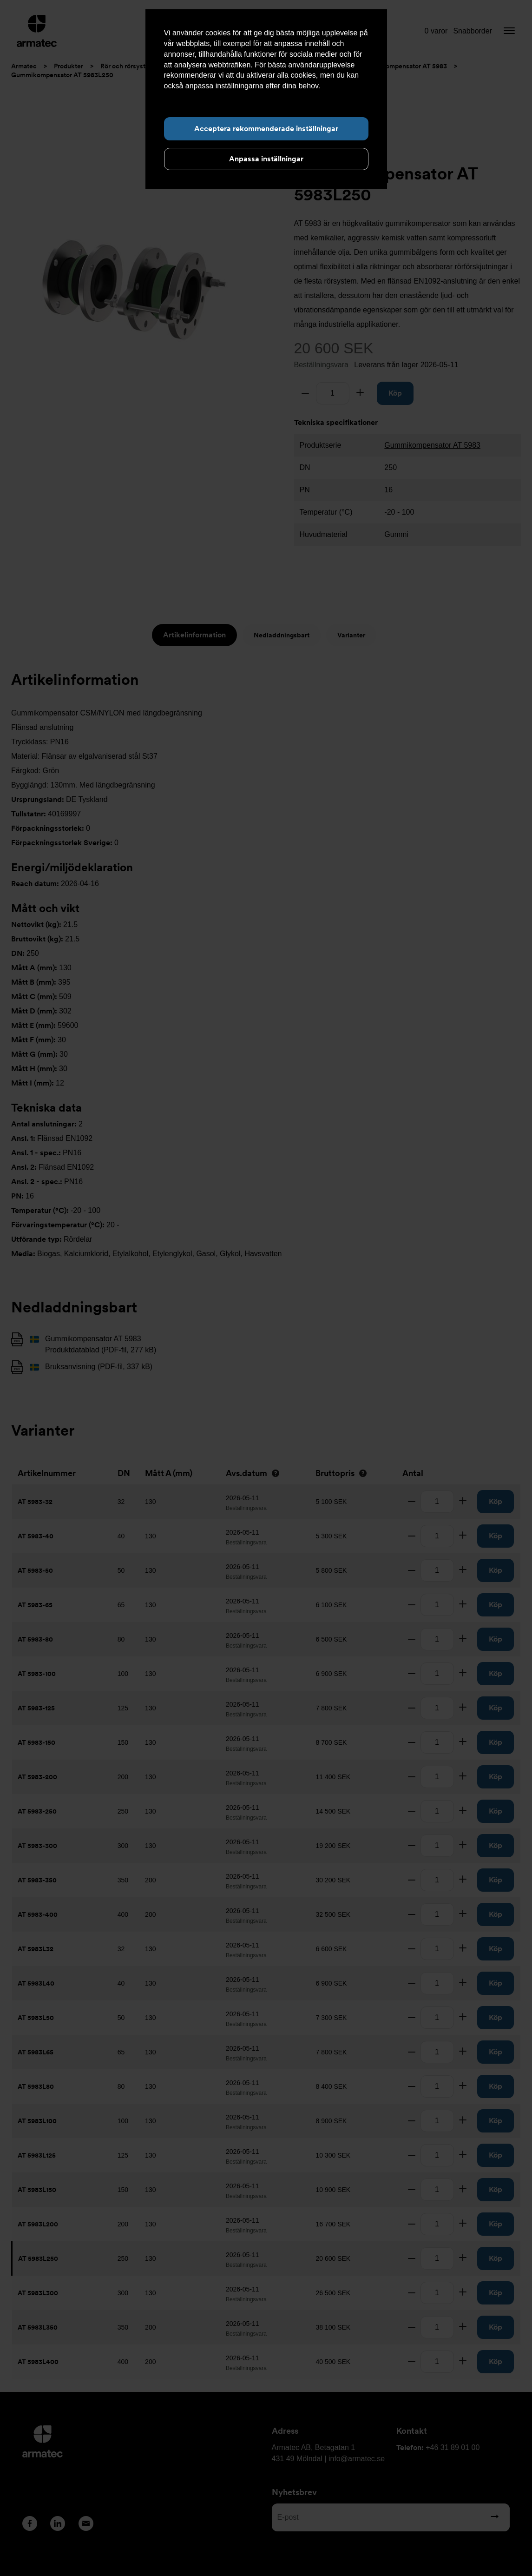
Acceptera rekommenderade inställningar (266, 128)
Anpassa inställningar (266, 158)
